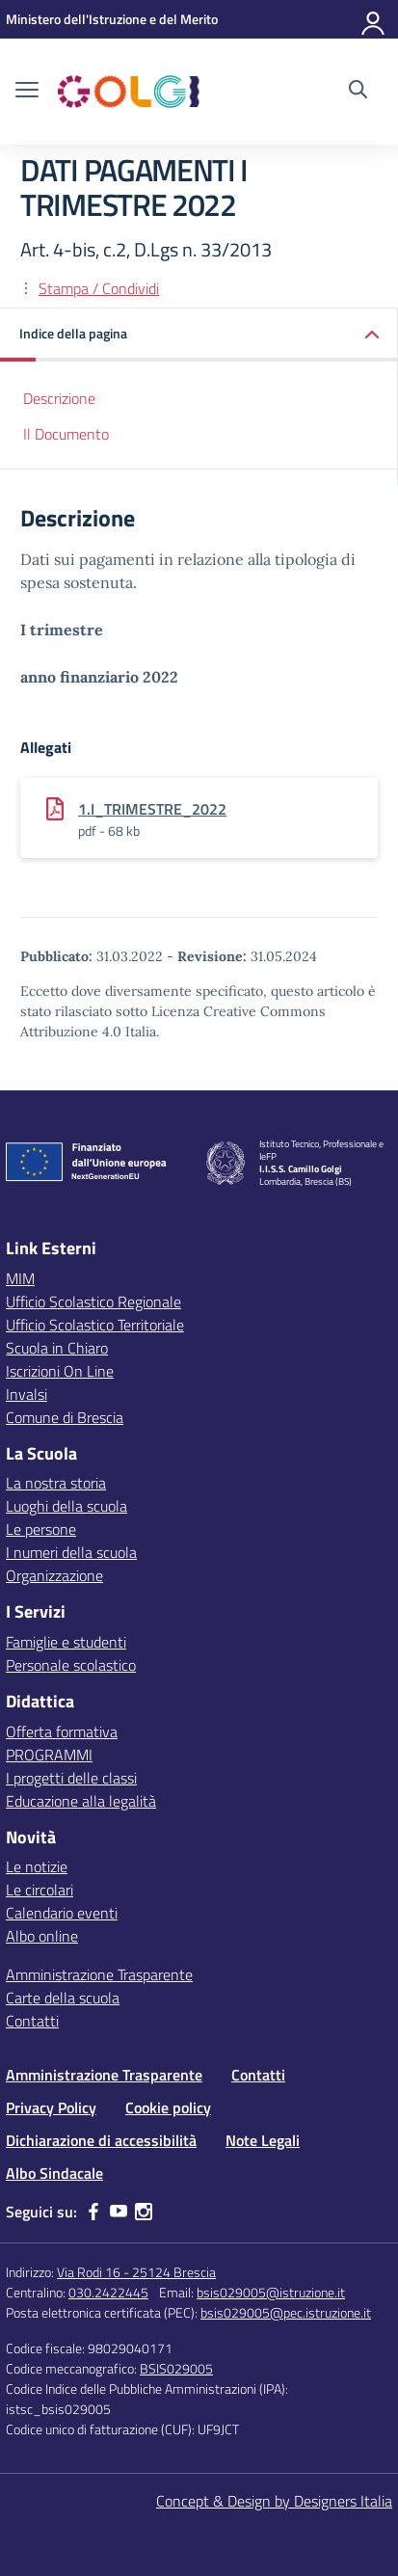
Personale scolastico (71, 1665)
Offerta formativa (62, 1731)
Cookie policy (168, 2107)
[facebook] (93, 2211)
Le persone (41, 1529)
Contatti (32, 2020)
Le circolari (39, 1889)
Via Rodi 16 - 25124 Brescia (136, 2272)
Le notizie (36, 1866)
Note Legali (263, 2140)
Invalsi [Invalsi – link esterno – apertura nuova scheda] (26, 1394)
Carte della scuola (62, 1997)
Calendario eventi (62, 1912)
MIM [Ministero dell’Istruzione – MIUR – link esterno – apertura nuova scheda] (20, 1278)
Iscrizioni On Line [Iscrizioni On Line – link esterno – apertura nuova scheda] (60, 1370)
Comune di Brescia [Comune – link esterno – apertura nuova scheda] (64, 1417)
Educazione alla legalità (81, 1800)
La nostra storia (56, 1482)
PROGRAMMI (49, 1754)
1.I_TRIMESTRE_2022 (152, 808)
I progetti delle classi (71, 1777)
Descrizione (59, 398)
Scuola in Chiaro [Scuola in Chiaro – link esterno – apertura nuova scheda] (57, 1347)
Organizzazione (54, 1575)
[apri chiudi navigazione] (27, 91)
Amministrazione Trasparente (99, 1974)
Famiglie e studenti (66, 1641)
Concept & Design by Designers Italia (274, 2500)
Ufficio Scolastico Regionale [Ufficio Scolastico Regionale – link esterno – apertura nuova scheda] (93, 1301)
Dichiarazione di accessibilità (101, 2140)
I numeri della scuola (71, 1552)
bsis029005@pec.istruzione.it (285, 2312)
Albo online (42, 1935)
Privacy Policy (51, 2107)
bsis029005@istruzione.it (271, 2292)
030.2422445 (108, 2292)
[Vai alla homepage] (128, 91)
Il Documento (66, 433)
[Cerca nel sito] (358, 91)
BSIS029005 (176, 2368)
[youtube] (118, 2211)
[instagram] (143, 2211)
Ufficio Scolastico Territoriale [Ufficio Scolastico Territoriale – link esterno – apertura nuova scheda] (95, 1324)
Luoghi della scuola (66, 1505)
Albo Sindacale (54, 2173)
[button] (199, 335)
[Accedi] (374, 19)
